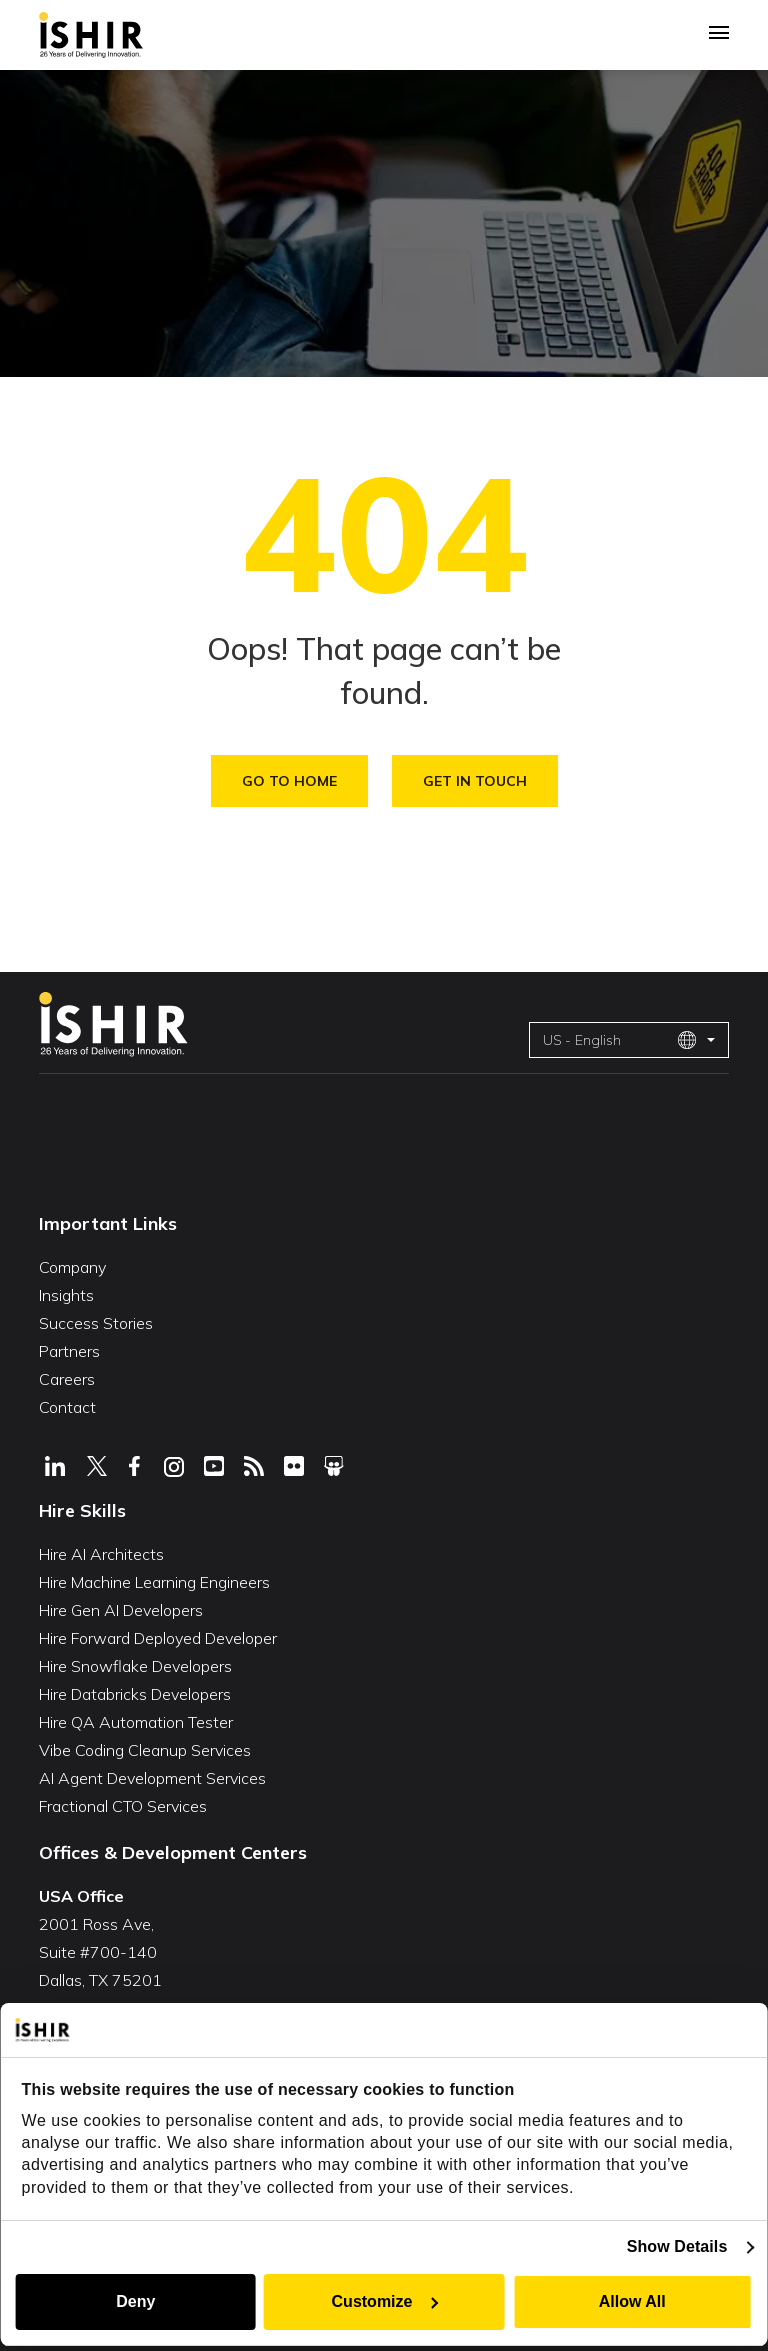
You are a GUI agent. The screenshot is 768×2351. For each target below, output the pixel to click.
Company (72, 1267)
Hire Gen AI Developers (121, 1610)
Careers (67, 1379)
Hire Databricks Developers (135, 1694)
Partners (69, 1351)
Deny (135, 2301)
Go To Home (289, 781)
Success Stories (96, 1323)
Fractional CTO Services (123, 1806)
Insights (66, 1295)
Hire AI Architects (101, 1554)
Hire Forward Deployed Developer (158, 1638)
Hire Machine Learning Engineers (154, 1582)
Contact (67, 1407)
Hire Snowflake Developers (135, 1666)
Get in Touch (475, 781)
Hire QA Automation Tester (136, 1722)
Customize (385, 2301)
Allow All (632, 2301)
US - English (620, 1040)
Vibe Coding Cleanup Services (145, 1750)
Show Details (677, 2246)
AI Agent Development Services (152, 1778)
